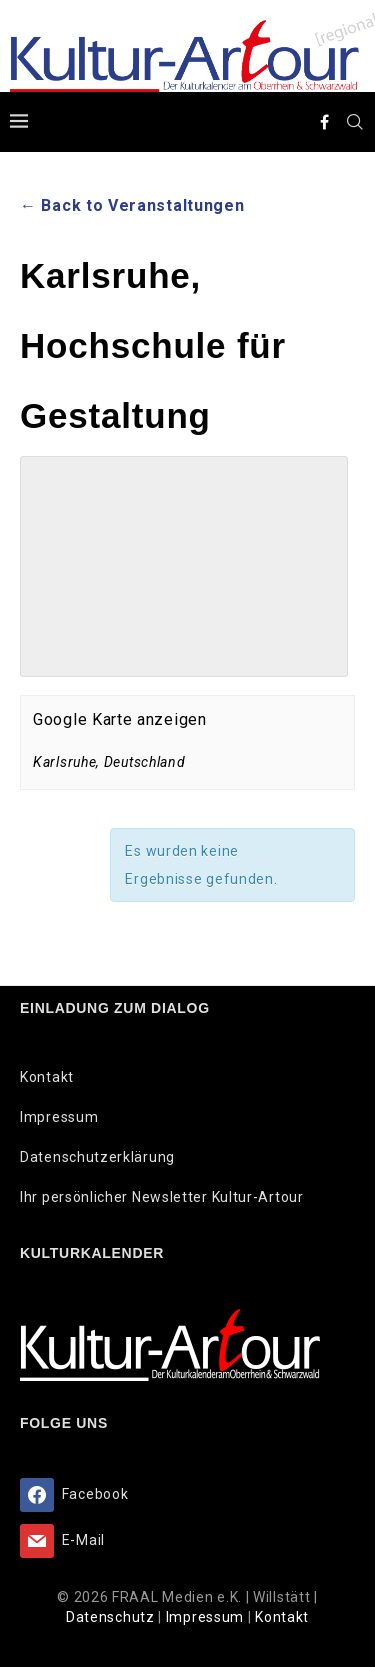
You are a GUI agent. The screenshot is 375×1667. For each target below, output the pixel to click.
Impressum (59, 1117)
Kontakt (47, 1077)
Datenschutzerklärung (97, 1157)
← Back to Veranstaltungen (132, 205)
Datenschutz (112, 1617)
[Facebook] (325, 122)
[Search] (355, 122)
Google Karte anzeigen (120, 719)
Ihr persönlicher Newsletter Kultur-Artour (162, 1197)
